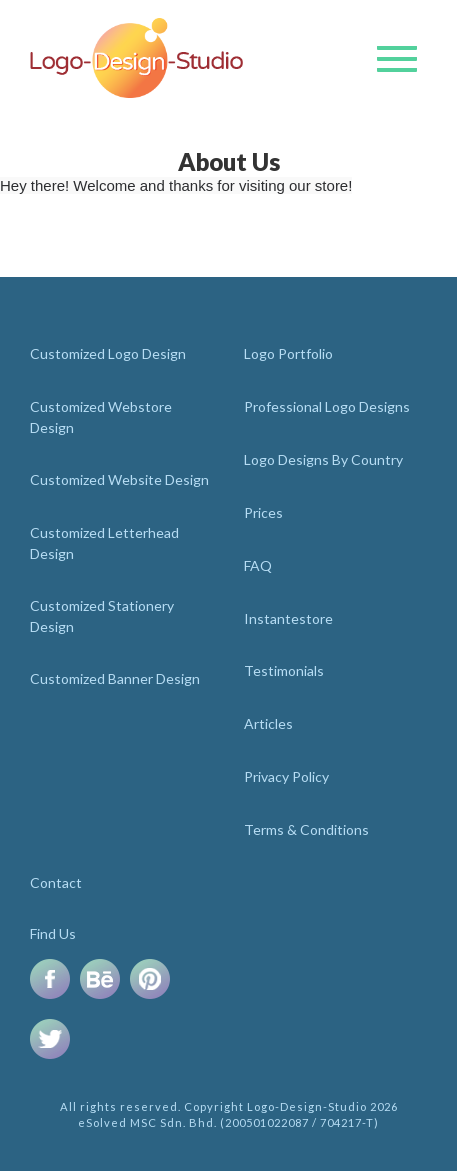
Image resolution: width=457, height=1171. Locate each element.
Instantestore (288, 618)
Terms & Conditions (306, 829)
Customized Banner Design (115, 678)
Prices (263, 512)
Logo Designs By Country (323, 459)
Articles (268, 723)
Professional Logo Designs (327, 406)
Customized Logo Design (108, 353)
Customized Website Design (119, 479)
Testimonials (284, 670)
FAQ (258, 565)
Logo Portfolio (288, 353)
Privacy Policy (286, 776)
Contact (56, 882)
